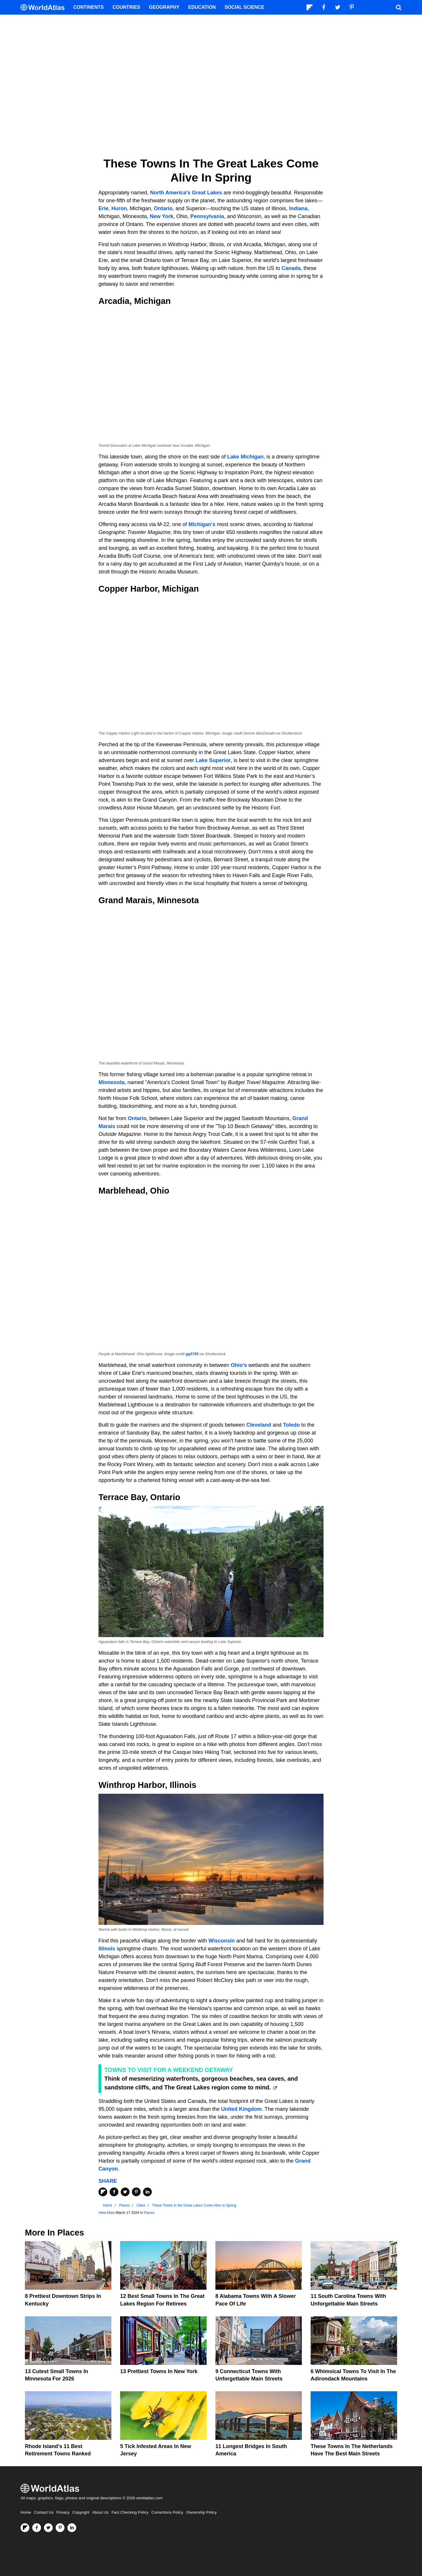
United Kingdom (241, 2109)
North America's (170, 193)
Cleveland (258, 1425)
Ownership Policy (201, 2512)
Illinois (106, 1949)
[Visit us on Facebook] (36, 2527)
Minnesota (111, 1082)
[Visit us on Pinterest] (60, 2527)
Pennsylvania (207, 216)
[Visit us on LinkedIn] (71, 2527)
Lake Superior (213, 760)
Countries (126, 7)
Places (149, 2213)
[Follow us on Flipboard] (25, 2527)
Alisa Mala (106, 2213)
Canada (291, 268)
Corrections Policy (167, 2512)
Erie (103, 208)
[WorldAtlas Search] (398, 7)
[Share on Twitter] (125, 2192)
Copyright (80, 2512)
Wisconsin (221, 1941)
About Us (100, 2512)
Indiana (298, 208)
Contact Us (44, 2512)
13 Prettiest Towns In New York (159, 2371)
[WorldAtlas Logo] (45, 7)
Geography (164, 7)
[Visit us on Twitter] (48, 2527)
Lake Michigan (245, 457)
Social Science (244, 7)
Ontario (162, 208)
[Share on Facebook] (114, 2192)
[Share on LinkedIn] (147, 2192)
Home (26, 2512)
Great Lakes (207, 193)
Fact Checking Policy (129, 2512)
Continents (88, 7)
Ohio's (239, 1365)
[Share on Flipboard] (102, 2192)
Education (202, 7)
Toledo (291, 1425)
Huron (119, 208)
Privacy (63, 2512)
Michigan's (201, 524)
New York (161, 216)
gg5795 (192, 1354)
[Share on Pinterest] (136, 2192)
